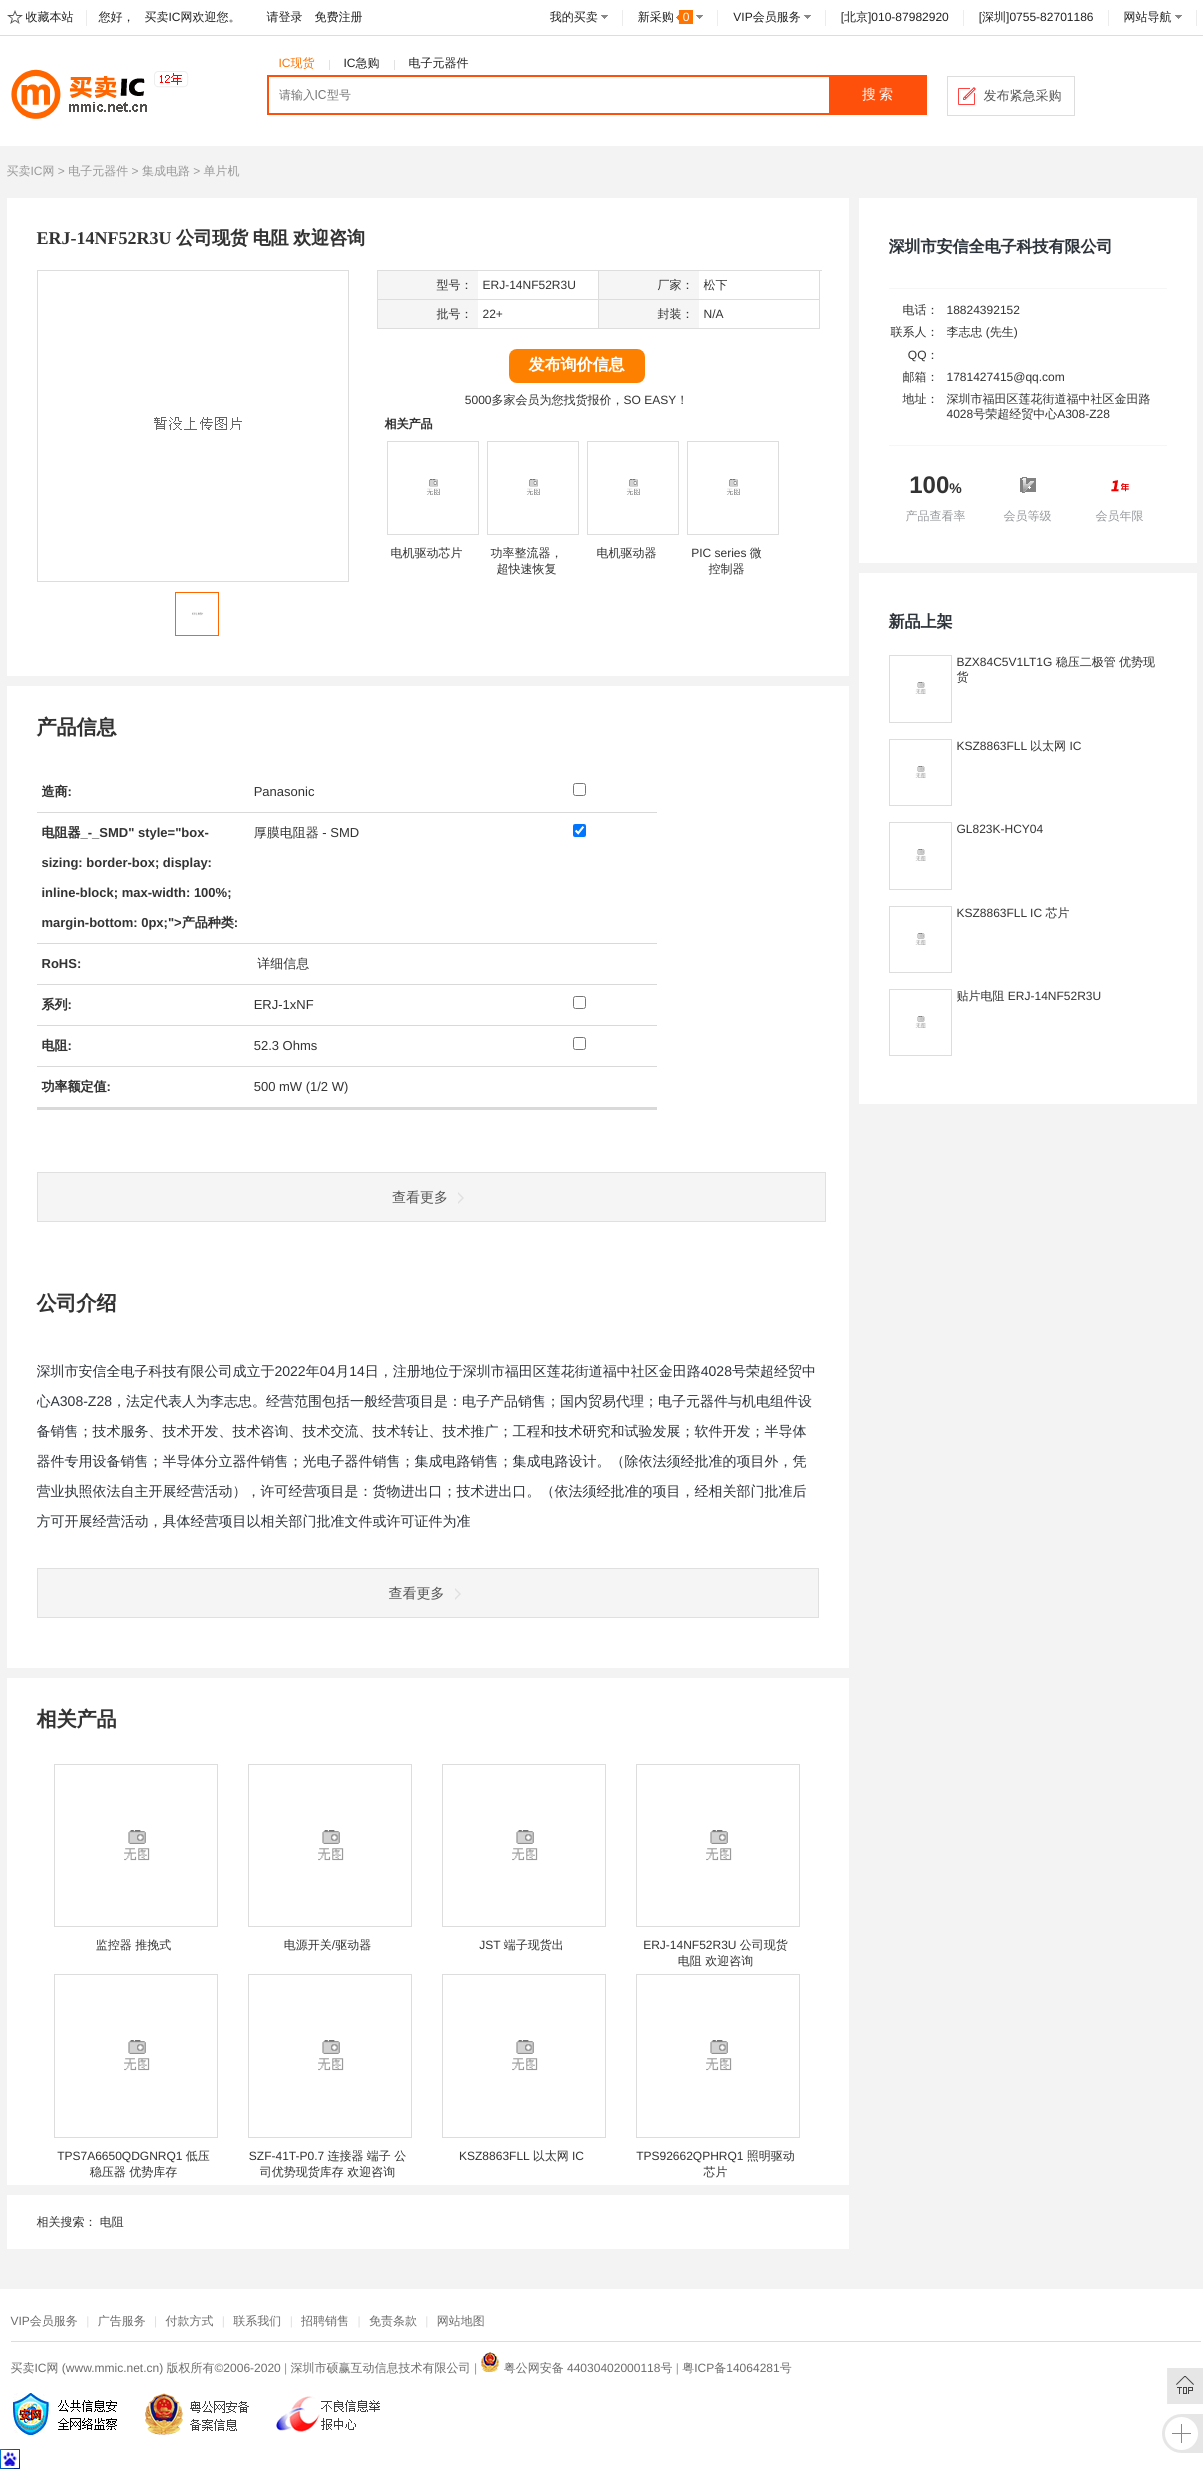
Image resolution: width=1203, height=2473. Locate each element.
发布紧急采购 (1023, 95)
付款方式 (189, 2321)
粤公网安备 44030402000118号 (576, 2368)
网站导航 (1148, 17)
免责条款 (393, 2321)
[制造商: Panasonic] (579, 789)
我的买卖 (574, 17)
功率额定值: (76, 1086)
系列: (57, 1004)
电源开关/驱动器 (327, 1945)
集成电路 (166, 171)
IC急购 (362, 63)
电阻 (112, 2222)
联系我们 (257, 2321)
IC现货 (297, 63)
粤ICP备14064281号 (736, 2368)
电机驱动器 (627, 553)
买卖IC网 (31, 171)
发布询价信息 (577, 365)
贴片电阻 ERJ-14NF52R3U (1029, 996)
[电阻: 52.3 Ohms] (579, 1043)
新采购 (666, 17)
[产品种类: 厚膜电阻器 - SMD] (579, 830)
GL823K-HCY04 (1000, 829)
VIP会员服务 (766, 17)
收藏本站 (50, 17)
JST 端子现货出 (521, 1945)
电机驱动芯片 (427, 553)
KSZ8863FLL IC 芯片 (1013, 913)
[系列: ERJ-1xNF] (579, 1002)
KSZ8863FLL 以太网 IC (521, 2156)
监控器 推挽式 (133, 1945)
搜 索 (878, 94)
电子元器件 (439, 63)
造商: (57, 791)
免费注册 (339, 17)
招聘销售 (325, 2321)
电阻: (57, 1045)
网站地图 (461, 2321)
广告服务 (122, 2321)
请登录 (285, 17)
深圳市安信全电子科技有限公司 (1001, 247)
